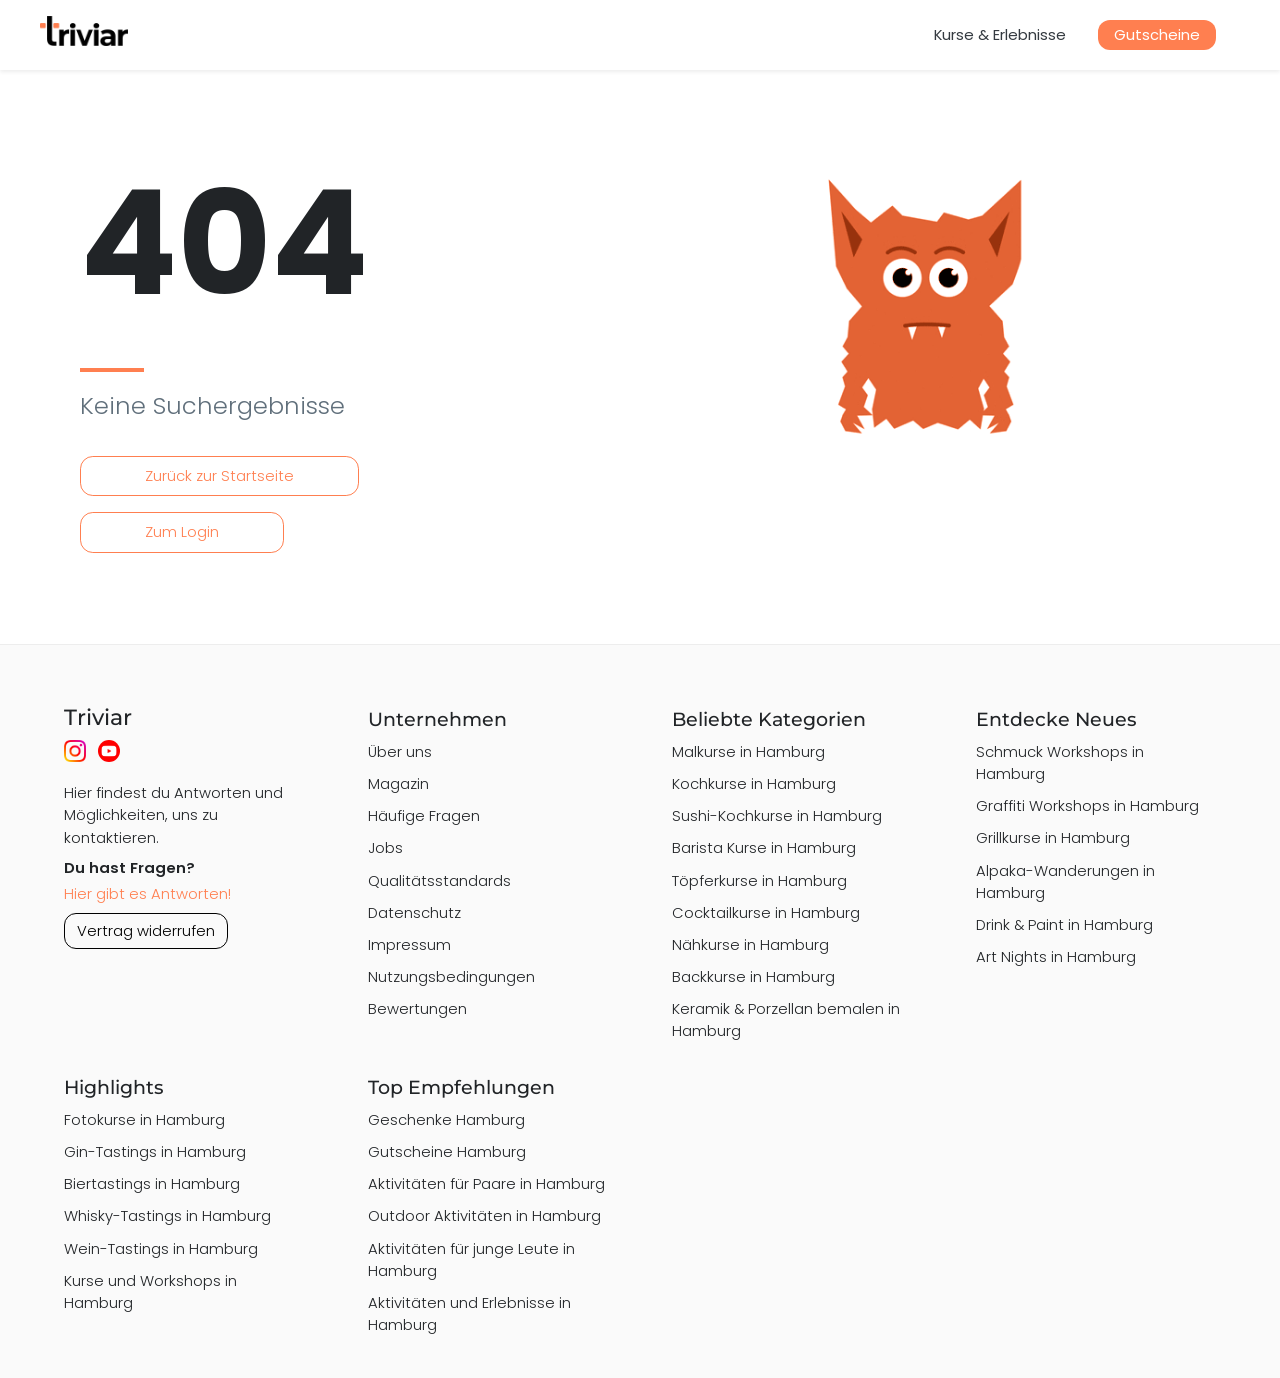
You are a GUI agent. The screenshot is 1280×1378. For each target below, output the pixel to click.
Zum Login (182, 531)
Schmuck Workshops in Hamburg (1060, 762)
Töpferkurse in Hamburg (759, 880)
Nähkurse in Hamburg (750, 944)
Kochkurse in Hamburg (754, 783)
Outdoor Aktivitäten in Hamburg (484, 1215)
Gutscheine (1157, 34)
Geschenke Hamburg (446, 1119)
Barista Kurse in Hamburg (764, 847)
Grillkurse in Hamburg (1053, 837)
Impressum (409, 944)
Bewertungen (417, 1008)
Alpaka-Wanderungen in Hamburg (1065, 881)
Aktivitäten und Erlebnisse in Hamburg (469, 1313)
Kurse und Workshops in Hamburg (150, 1291)
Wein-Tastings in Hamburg (161, 1248)
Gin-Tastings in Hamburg (155, 1151)
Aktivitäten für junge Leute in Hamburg (471, 1259)
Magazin (398, 783)
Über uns (400, 751)
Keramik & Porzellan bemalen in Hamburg (786, 1019)
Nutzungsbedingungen (451, 976)
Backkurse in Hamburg (753, 976)
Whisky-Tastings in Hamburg (167, 1215)
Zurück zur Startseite (219, 475)
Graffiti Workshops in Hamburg (1087, 805)
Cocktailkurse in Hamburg (766, 912)
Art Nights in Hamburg (1056, 956)
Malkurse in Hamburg (748, 751)
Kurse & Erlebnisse (1000, 34)
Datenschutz (414, 912)
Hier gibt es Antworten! (147, 893)
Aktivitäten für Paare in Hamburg (486, 1183)
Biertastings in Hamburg (152, 1183)
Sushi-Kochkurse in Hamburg (777, 815)
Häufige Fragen (424, 815)
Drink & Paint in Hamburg (1064, 924)
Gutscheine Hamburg (447, 1151)
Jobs (385, 847)
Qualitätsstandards (439, 880)
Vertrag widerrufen (146, 930)
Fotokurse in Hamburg (144, 1119)
